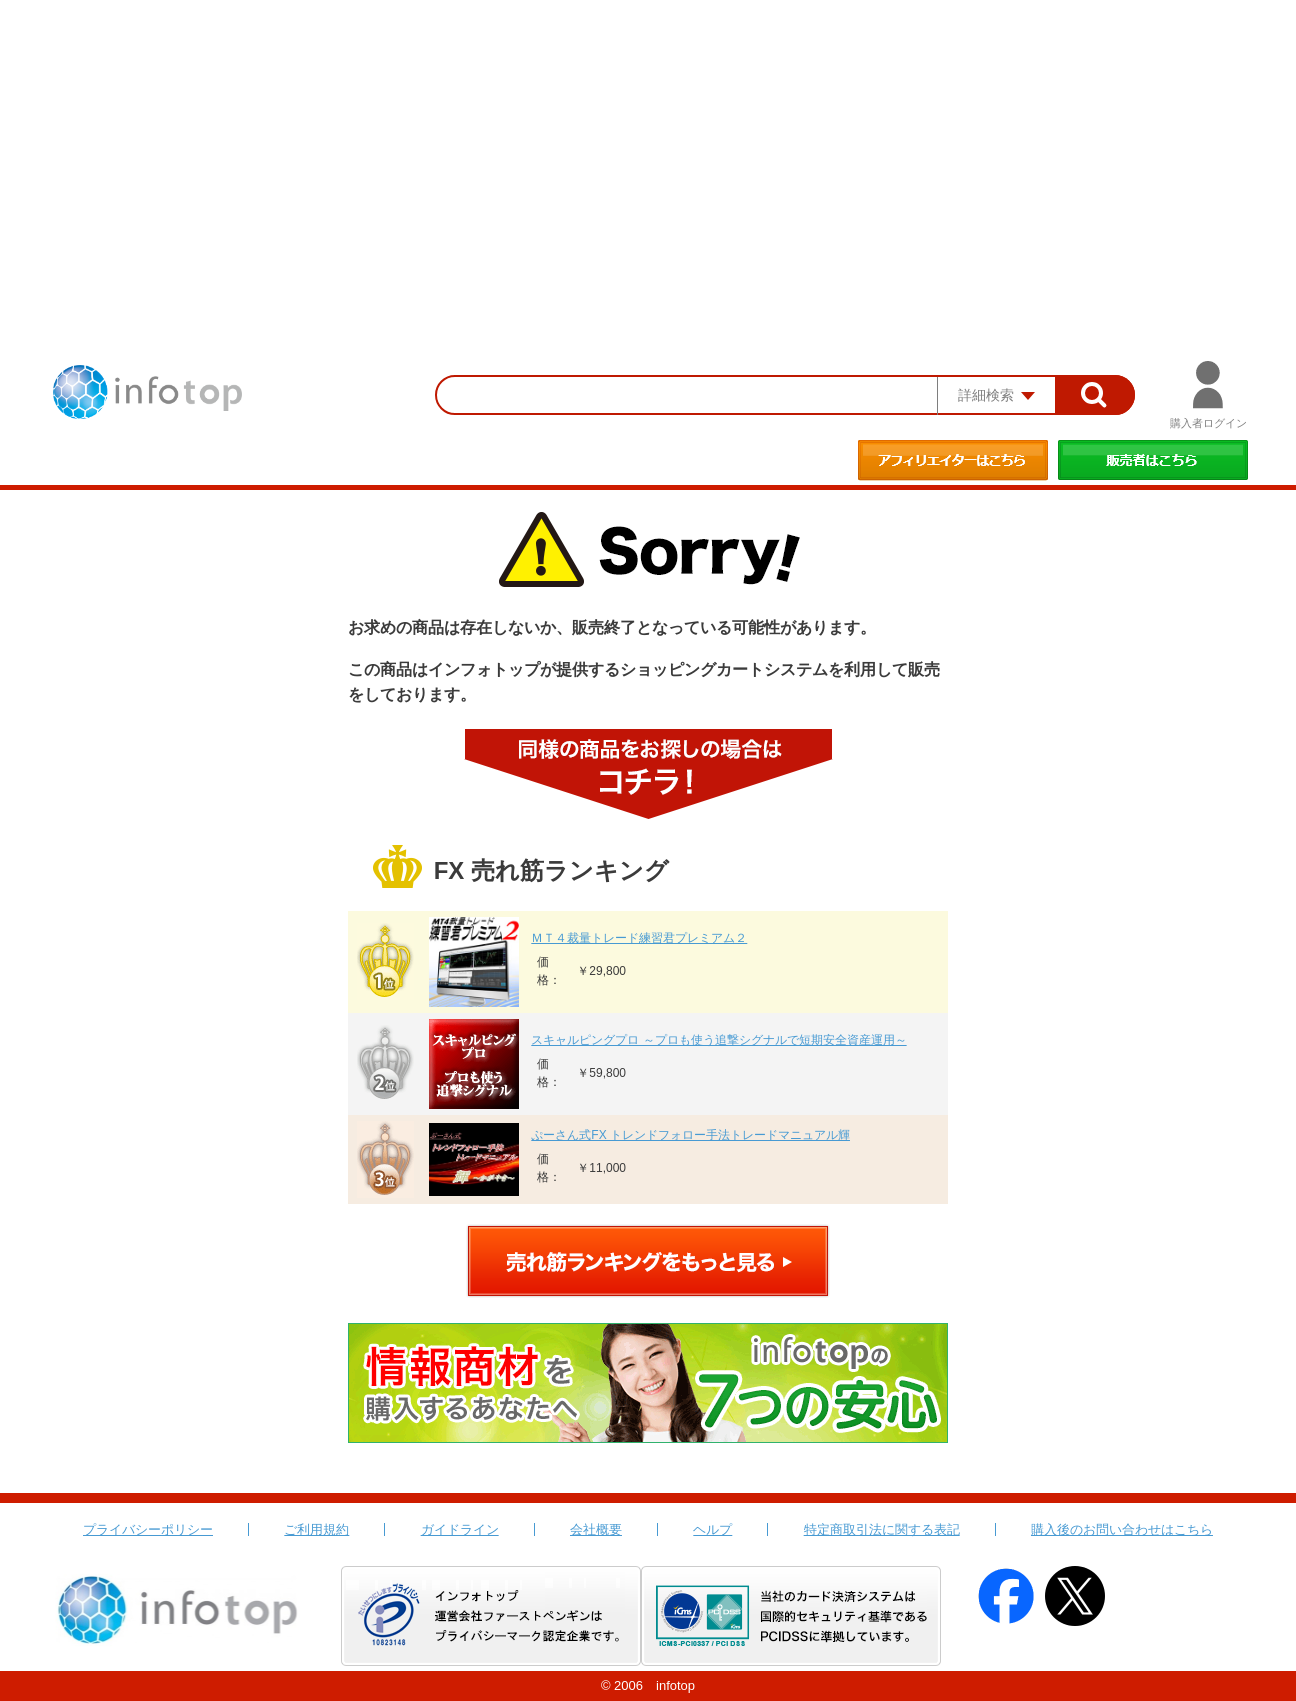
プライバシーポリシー (148, 1529)
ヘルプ (712, 1529)
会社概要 (596, 1529)
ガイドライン (460, 1529)
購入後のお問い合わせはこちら (1122, 1529)
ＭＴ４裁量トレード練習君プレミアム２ (639, 938)
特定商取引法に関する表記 (882, 1529)
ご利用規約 (316, 1529)
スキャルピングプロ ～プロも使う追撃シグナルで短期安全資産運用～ (718, 1040)
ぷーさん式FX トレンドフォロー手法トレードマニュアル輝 (690, 1135)
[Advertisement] (648, 150)
